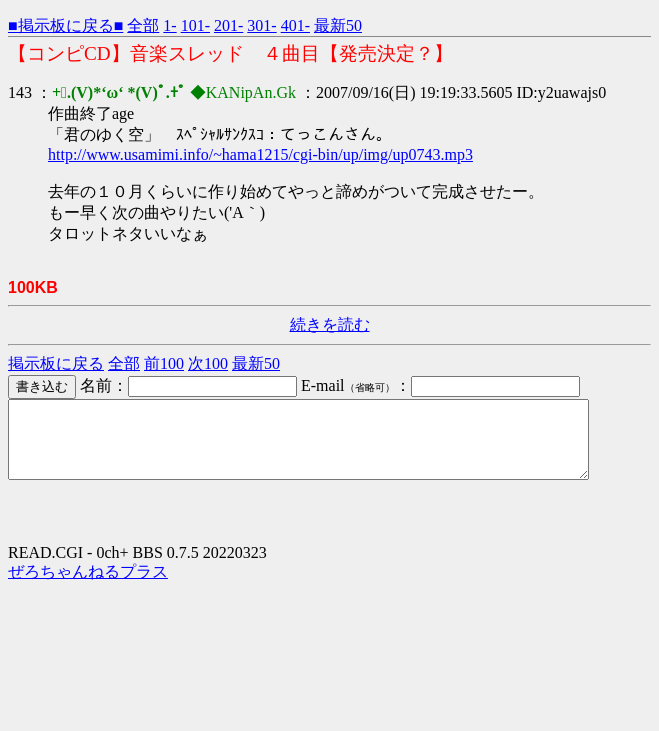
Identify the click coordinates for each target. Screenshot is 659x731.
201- (228, 25)
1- (169, 25)
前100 (164, 363)
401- (295, 25)
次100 (208, 363)
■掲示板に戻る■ (65, 25)
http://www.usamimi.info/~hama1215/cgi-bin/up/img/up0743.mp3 (260, 154)
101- (195, 25)
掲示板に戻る (56, 363)
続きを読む (330, 324)
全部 (143, 25)
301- (261, 25)
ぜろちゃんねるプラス (88, 586)
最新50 (338, 25)
